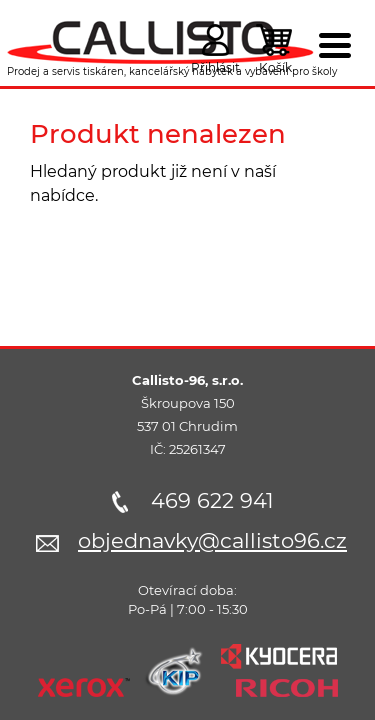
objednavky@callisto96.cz (212, 540)
